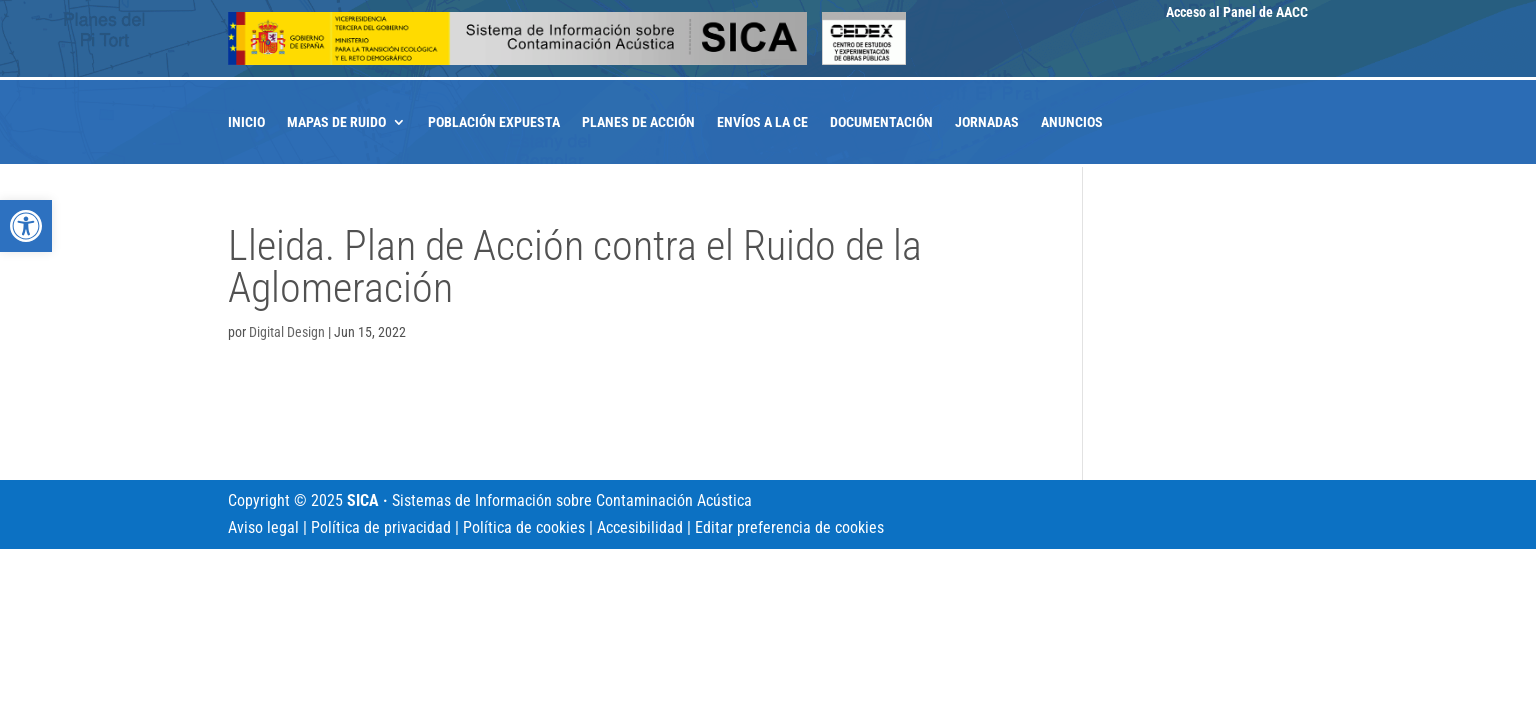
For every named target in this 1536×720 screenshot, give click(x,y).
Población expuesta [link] (494, 122)
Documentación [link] (881, 122)
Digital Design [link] (287, 332)
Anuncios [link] (1072, 122)
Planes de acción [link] (638, 122)
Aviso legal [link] (263, 527)
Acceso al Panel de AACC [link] (1237, 12)
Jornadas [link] (987, 122)
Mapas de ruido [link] (336, 122)
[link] (26, 226)
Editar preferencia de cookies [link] (789, 527)
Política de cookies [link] (524, 527)
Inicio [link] (246, 122)
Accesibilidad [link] (640, 527)
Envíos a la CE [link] (762, 122)
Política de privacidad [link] (381, 527)
